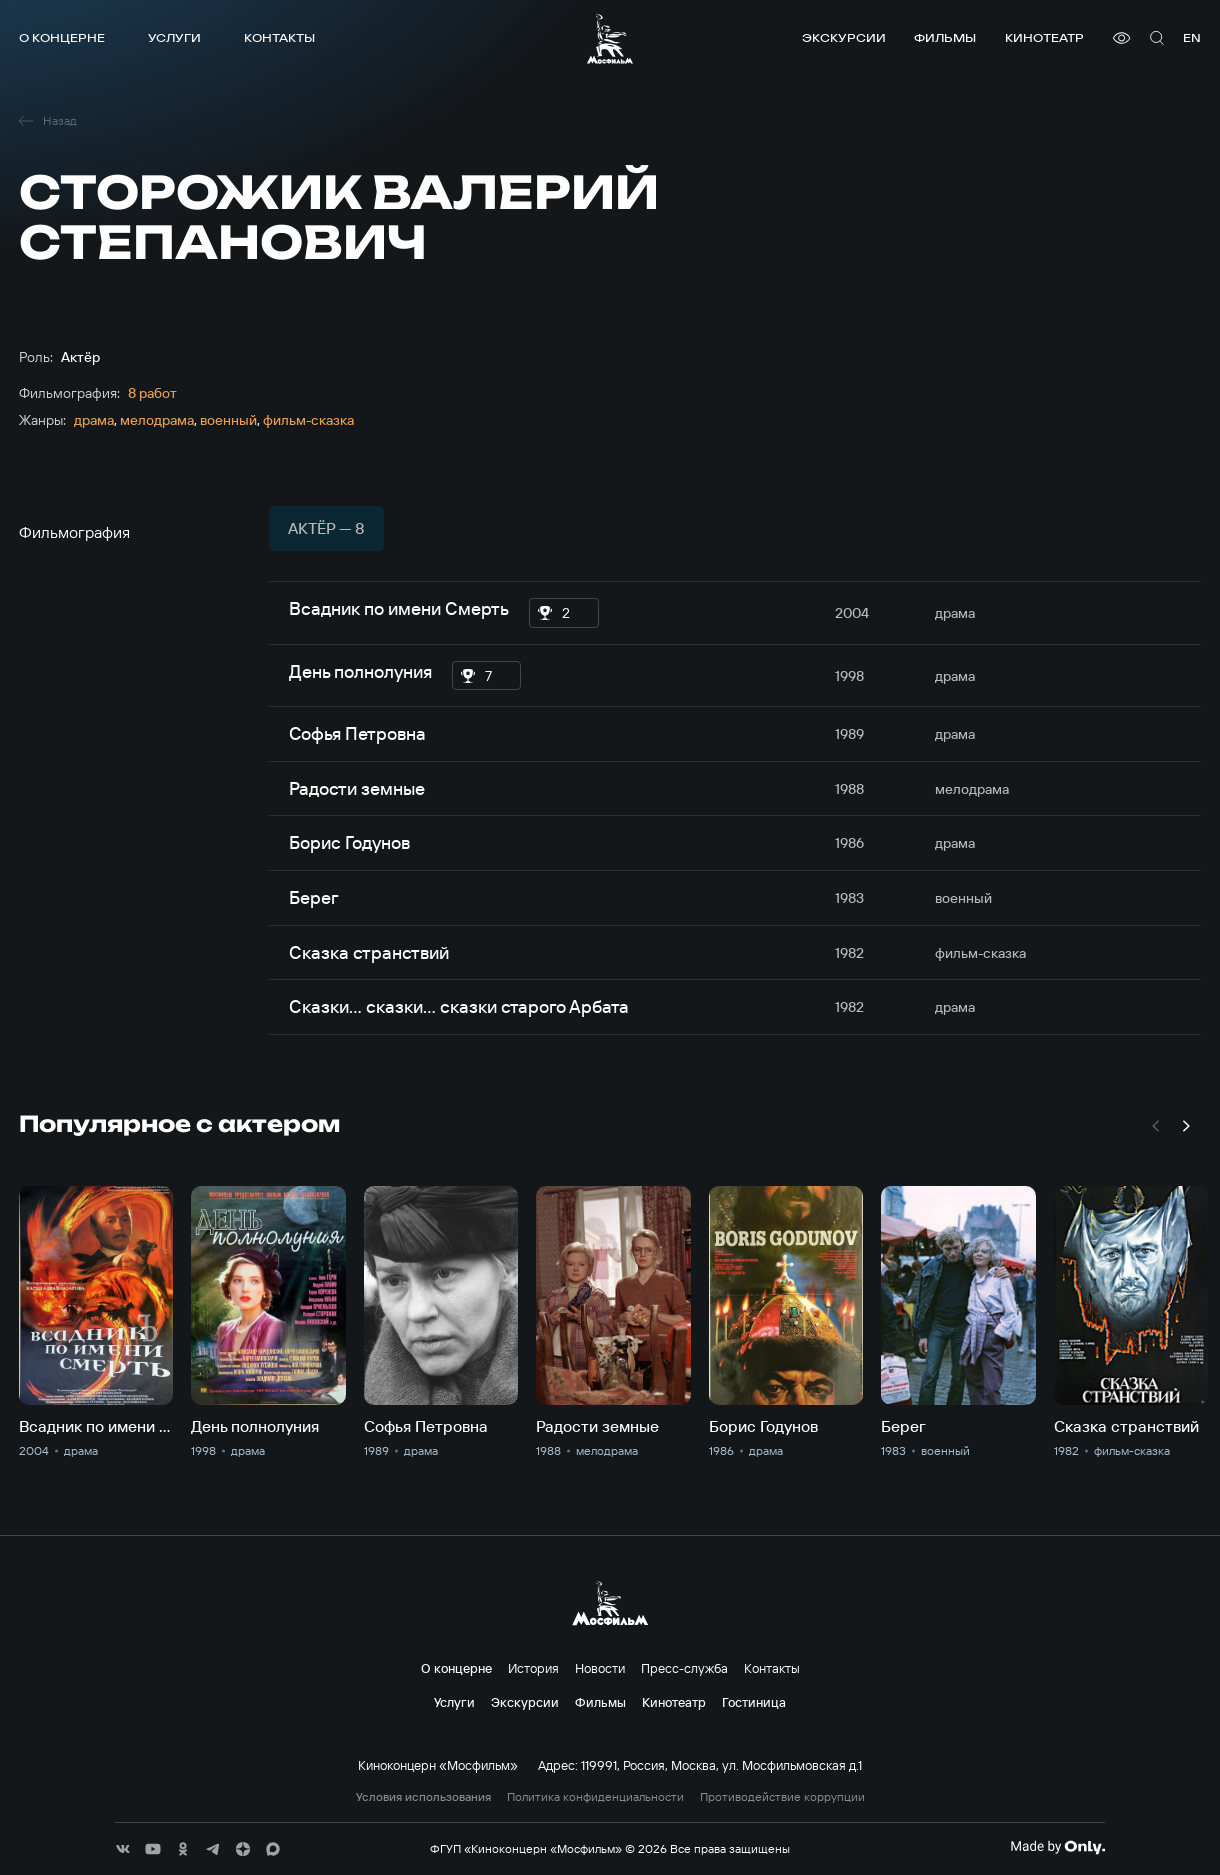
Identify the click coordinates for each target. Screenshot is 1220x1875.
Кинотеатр (1044, 37)
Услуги (174, 37)
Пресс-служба (684, 1668)
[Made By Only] (1057, 1847)
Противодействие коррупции (782, 1797)
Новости (600, 1668)
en (1192, 37)
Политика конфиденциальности (595, 1797)
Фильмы (945, 37)
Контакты (279, 37)
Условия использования (423, 1797)
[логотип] (610, 38)
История (533, 1668)
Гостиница (754, 1702)
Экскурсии (844, 37)
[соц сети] (123, 1849)
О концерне (62, 37)
